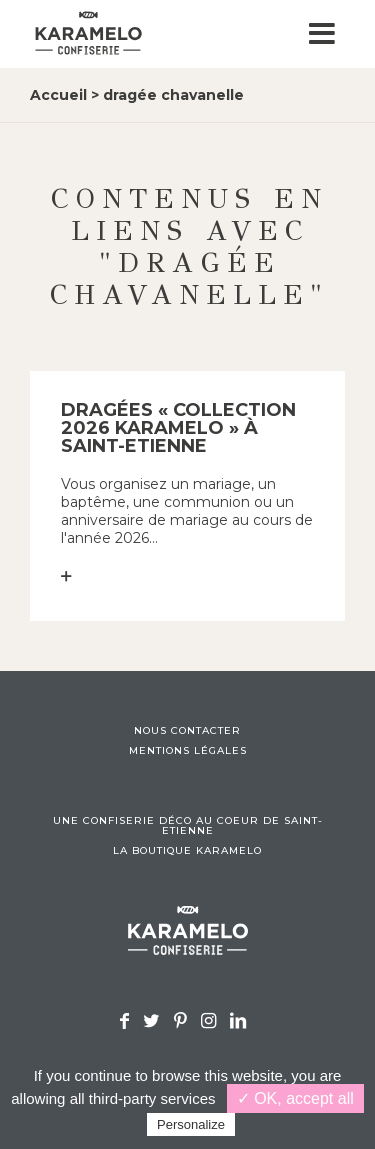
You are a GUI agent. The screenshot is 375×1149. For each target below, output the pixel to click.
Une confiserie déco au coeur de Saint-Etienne (188, 826)
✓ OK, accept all (295, 1098)
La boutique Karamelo (187, 851)
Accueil (58, 95)
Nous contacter (187, 731)
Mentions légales (188, 751)
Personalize (191, 1124)
